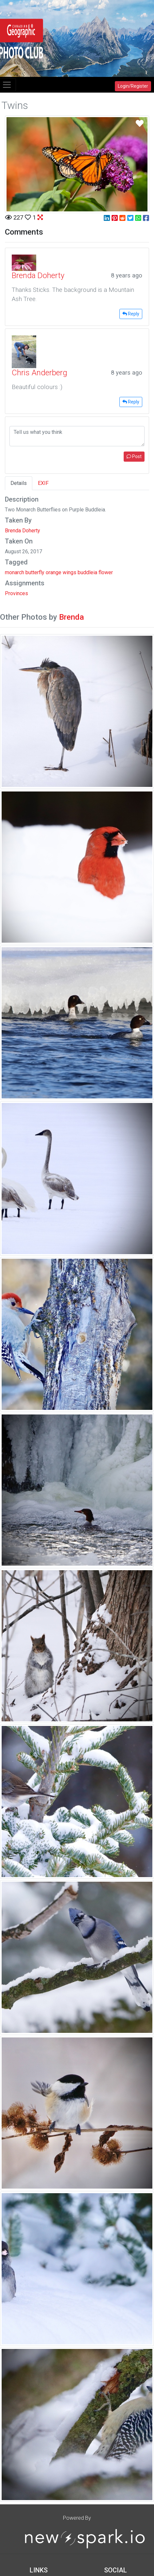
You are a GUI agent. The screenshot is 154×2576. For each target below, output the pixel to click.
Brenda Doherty (22, 530)
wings (69, 572)
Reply (130, 313)
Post (134, 456)
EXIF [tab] (43, 483)
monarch (14, 572)
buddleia (87, 572)
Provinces (16, 593)
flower (106, 572)
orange (53, 572)
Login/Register (133, 86)
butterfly (34, 572)
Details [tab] (18, 483)
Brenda (71, 617)
